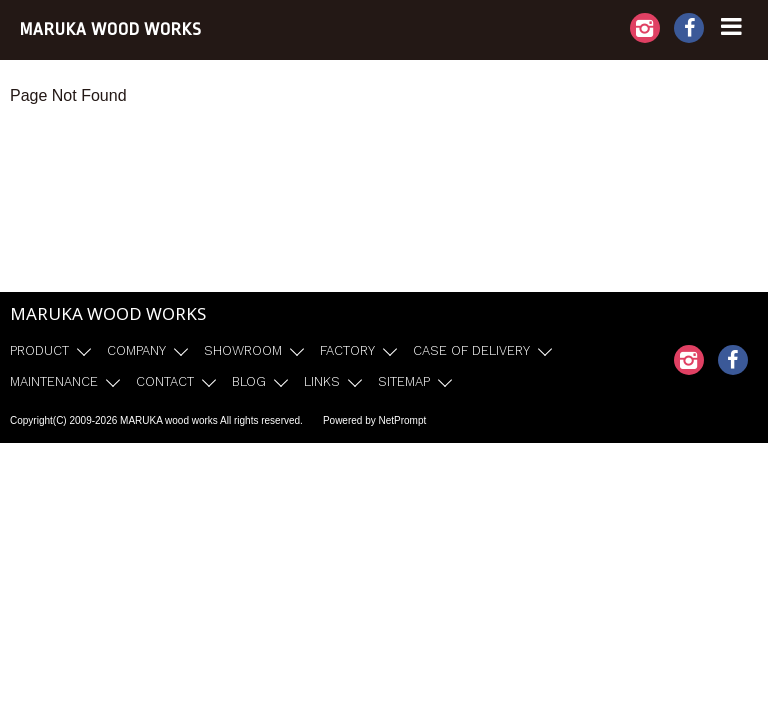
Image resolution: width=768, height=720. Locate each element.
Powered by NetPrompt (374, 420)
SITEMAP (404, 381)
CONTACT (165, 381)
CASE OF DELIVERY (471, 350)
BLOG (249, 381)
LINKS (322, 381)
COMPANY (136, 350)
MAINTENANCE (54, 381)
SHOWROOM (243, 350)
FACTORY (347, 350)
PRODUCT (39, 350)
